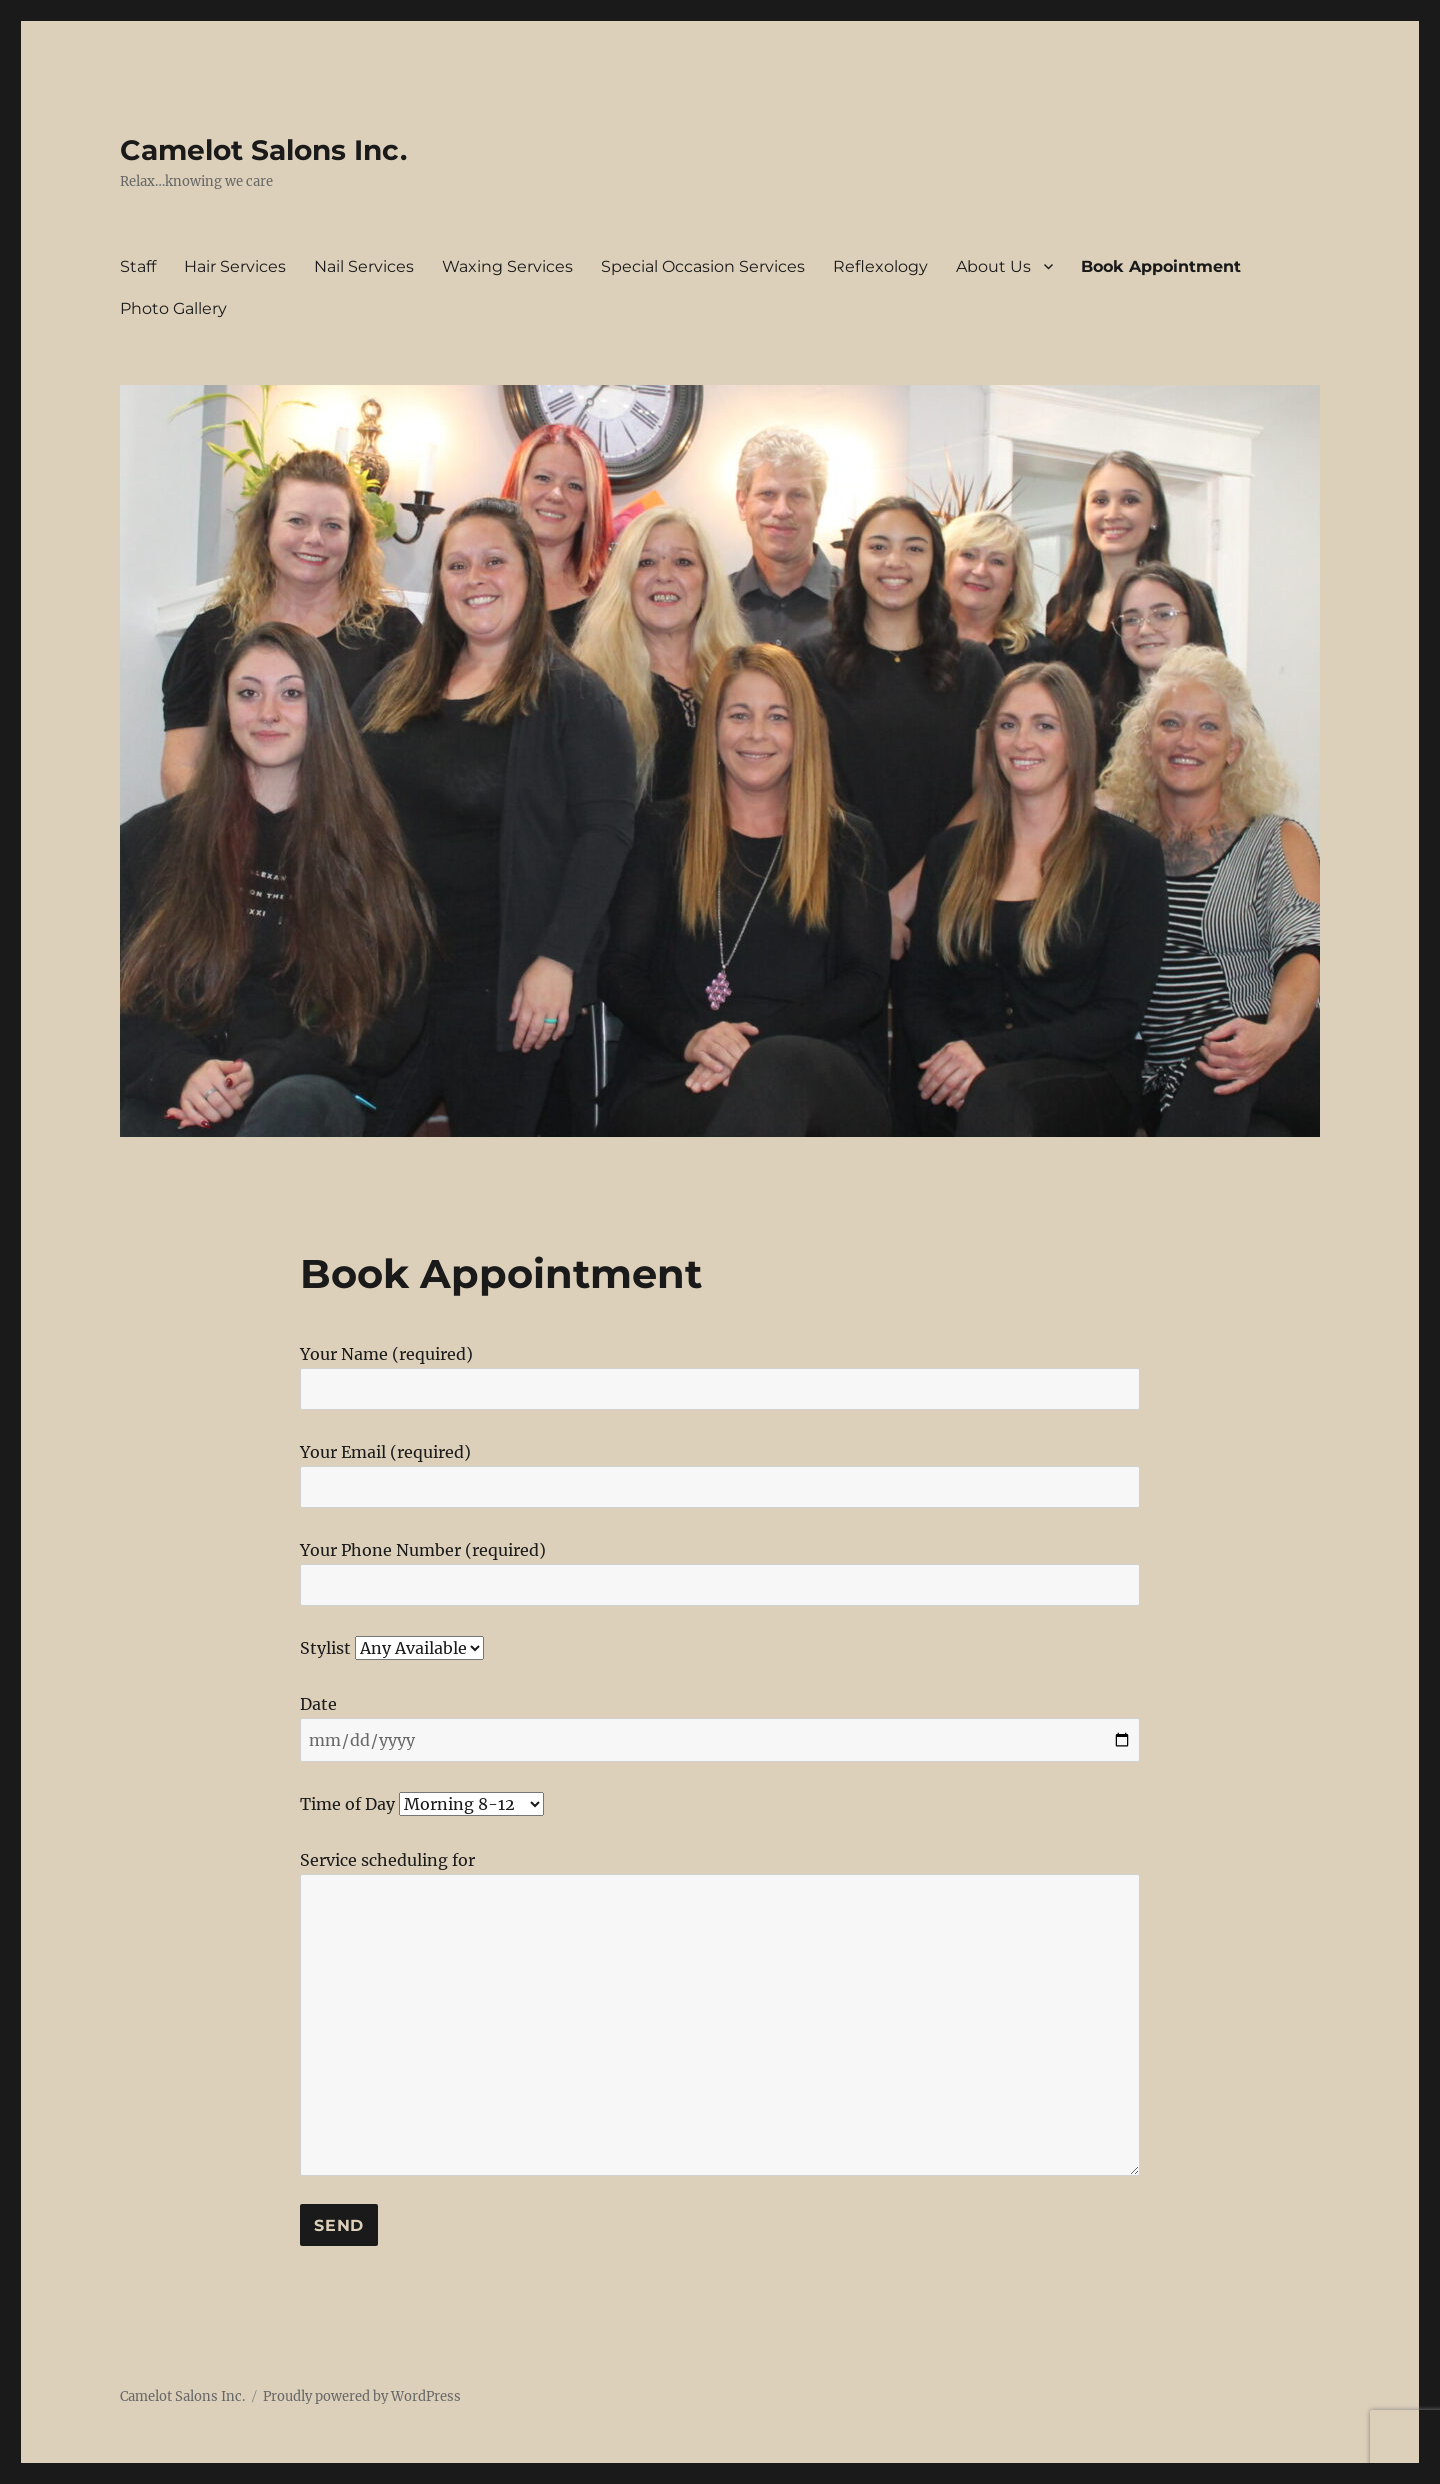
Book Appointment (1161, 266)
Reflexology (880, 266)
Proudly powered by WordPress (362, 2396)
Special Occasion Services (703, 266)
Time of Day (422, 1804)
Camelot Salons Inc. (263, 150)
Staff (138, 266)
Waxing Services (507, 266)
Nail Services (364, 266)
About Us (993, 266)
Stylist (392, 1648)
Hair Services (235, 266)
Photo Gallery (173, 308)
